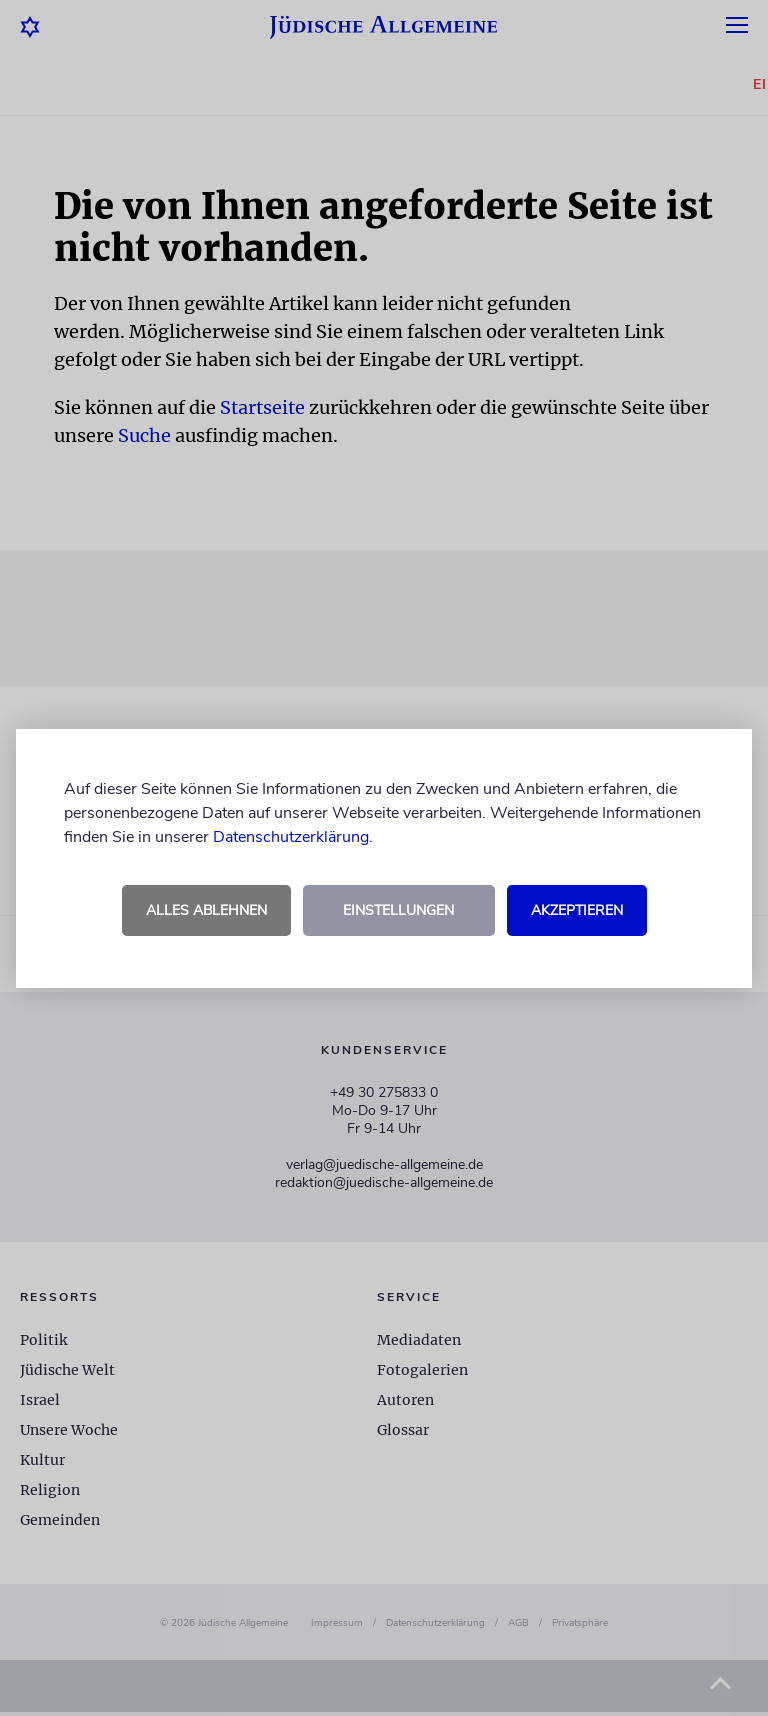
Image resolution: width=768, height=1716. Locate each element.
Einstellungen (398, 910)
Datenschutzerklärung (291, 837)
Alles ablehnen (206, 910)
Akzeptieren (577, 910)
